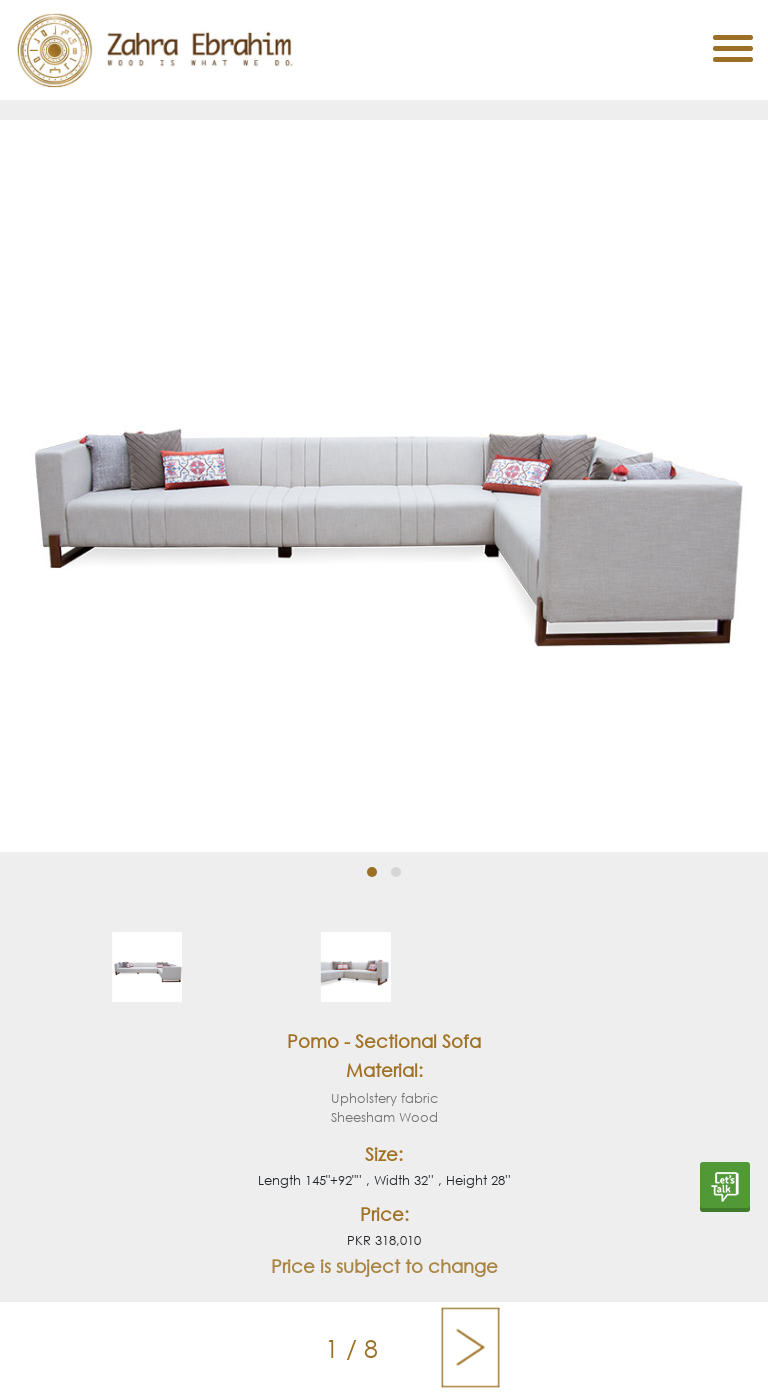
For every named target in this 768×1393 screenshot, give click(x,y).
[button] (372, 872)
